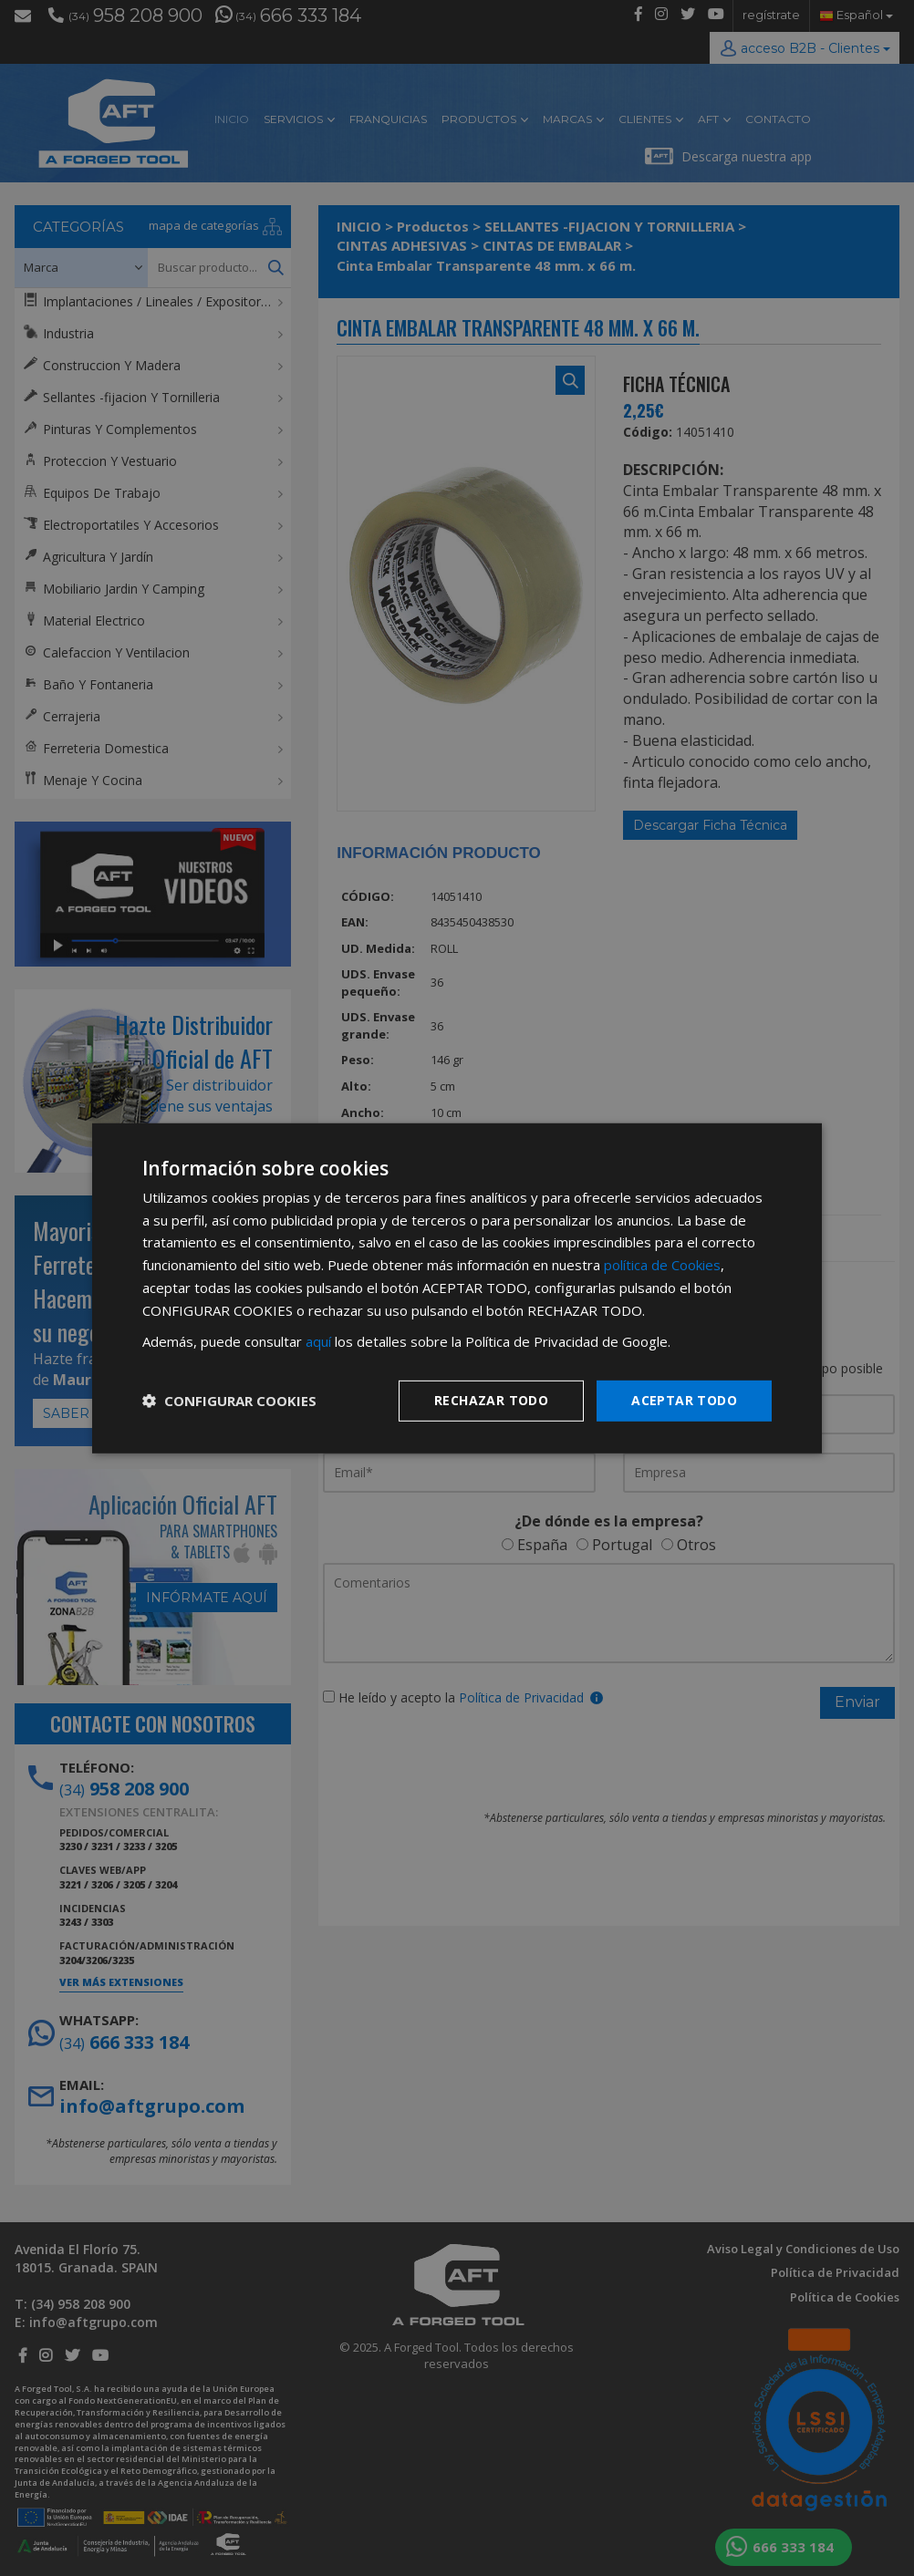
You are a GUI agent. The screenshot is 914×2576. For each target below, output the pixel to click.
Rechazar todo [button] (491, 1400)
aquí (318, 1341)
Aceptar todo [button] (684, 1400)
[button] (229, 1400)
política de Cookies (662, 1265)
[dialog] (457, 1288)
